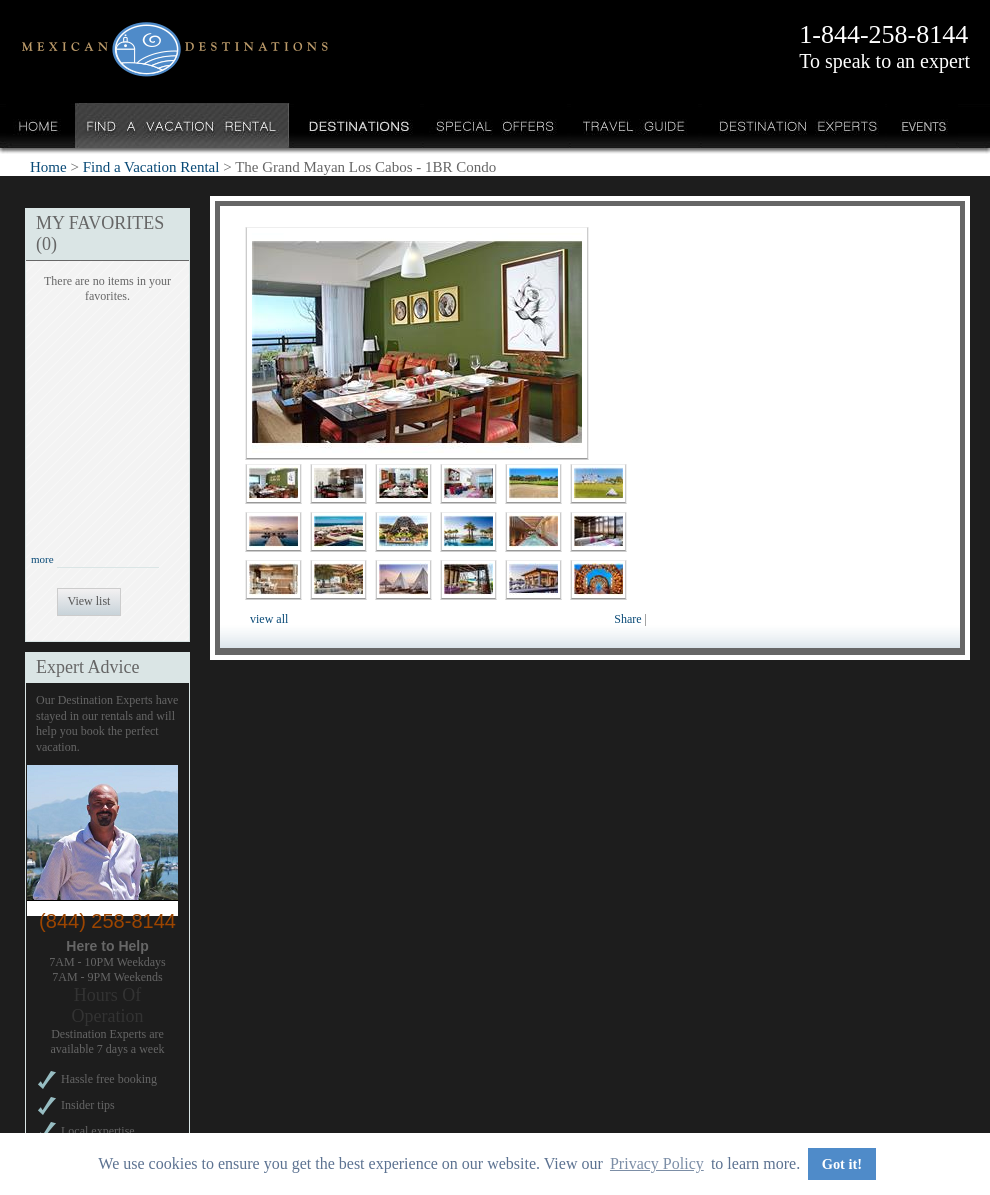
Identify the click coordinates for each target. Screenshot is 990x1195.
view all (269, 619)
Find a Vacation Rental (182, 125)
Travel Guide (634, 125)
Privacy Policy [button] (657, 1163)
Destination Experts (793, 125)
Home (38, 125)
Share (627, 619)
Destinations (357, 125)
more (42, 559)
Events (922, 125)
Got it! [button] (842, 1164)
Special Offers (495, 125)
